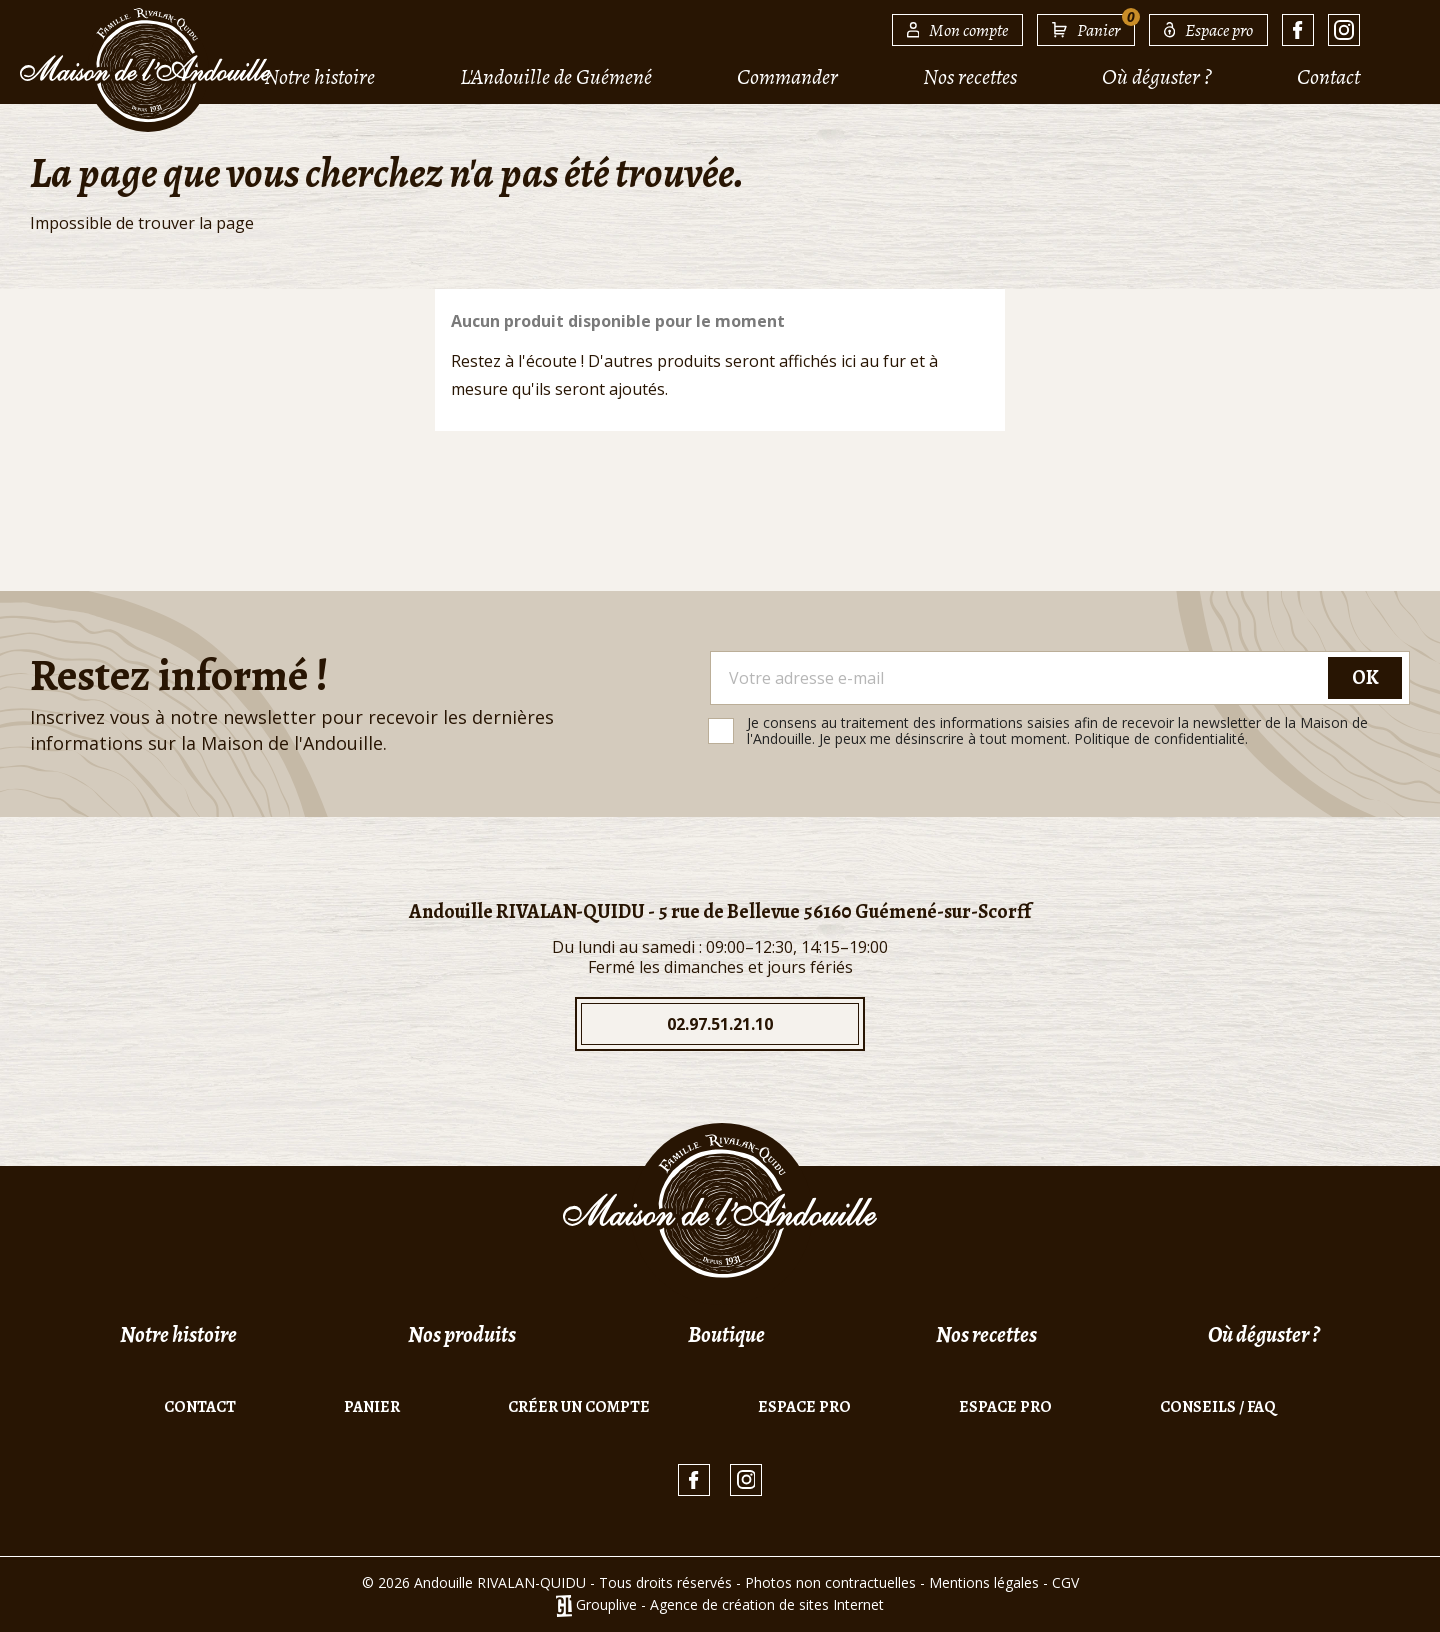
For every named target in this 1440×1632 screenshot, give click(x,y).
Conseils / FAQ (1218, 1407)
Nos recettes (970, 77)
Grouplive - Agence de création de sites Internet (730, 1604)
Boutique (726, 1335)
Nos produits (462, 1335)
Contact (1328, 77)
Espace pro (804, 1407)
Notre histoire (319, 77)
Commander (787, 77)
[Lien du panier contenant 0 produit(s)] (1086, 30)
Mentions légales (984, 1582)
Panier (372, 1407)
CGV (1065, 1582)
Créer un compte (579, 1407)
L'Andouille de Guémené (556, 77)
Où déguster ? (1157, 77)
